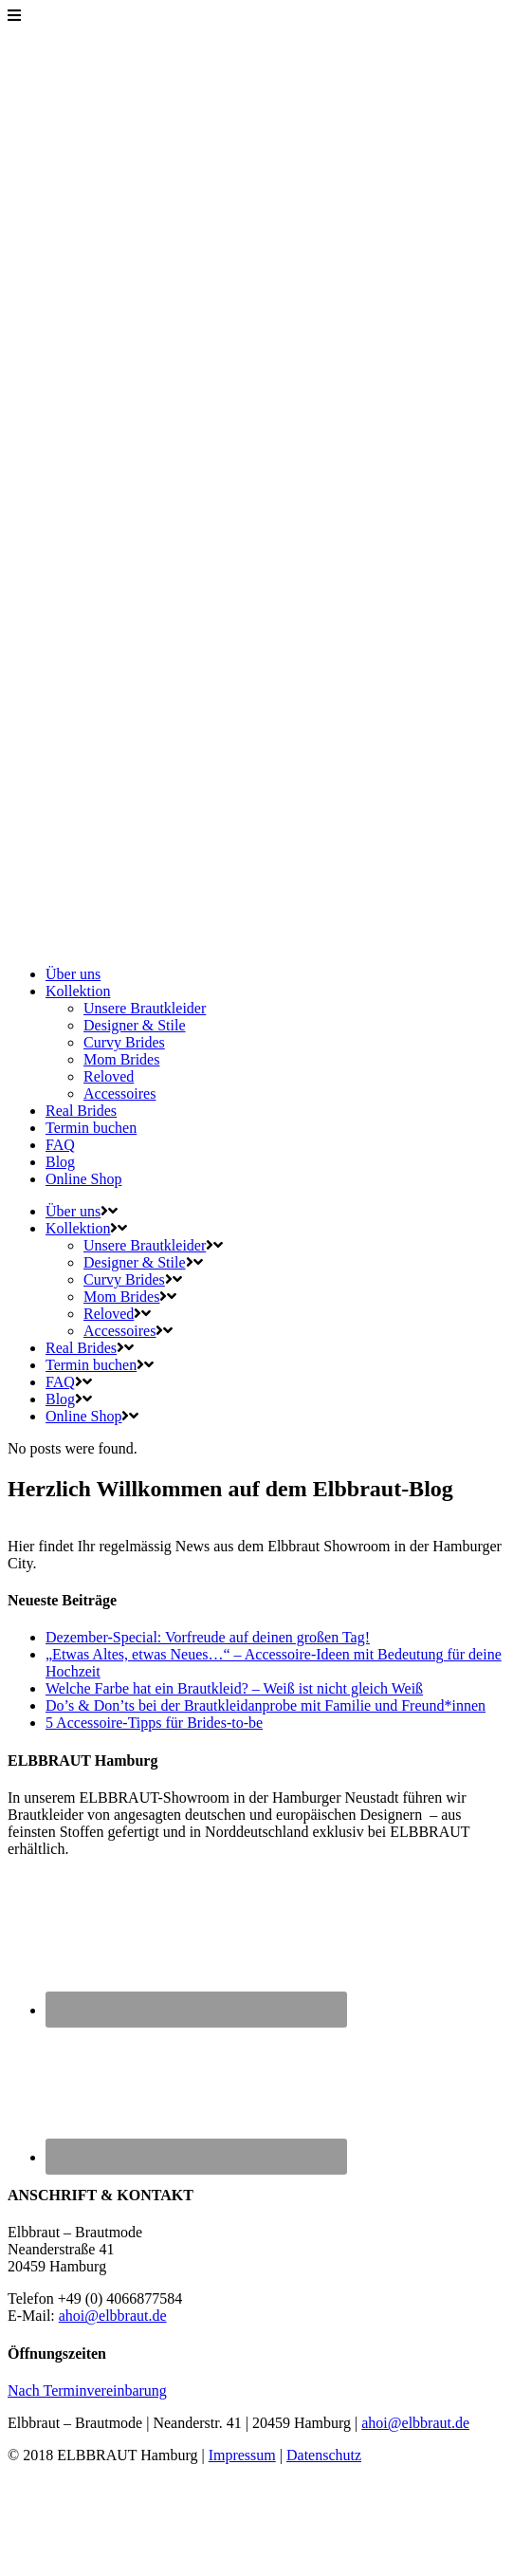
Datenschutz (323, 2455)
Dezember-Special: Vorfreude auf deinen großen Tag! (208, 1637)
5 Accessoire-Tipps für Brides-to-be (154, 1722)
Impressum (242, 2455)
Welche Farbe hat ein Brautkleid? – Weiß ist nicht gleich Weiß (234, 1688)
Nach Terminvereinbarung (87, 2390)
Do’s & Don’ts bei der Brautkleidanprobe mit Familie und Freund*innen (266, 1705)
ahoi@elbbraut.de (113, 2315)
